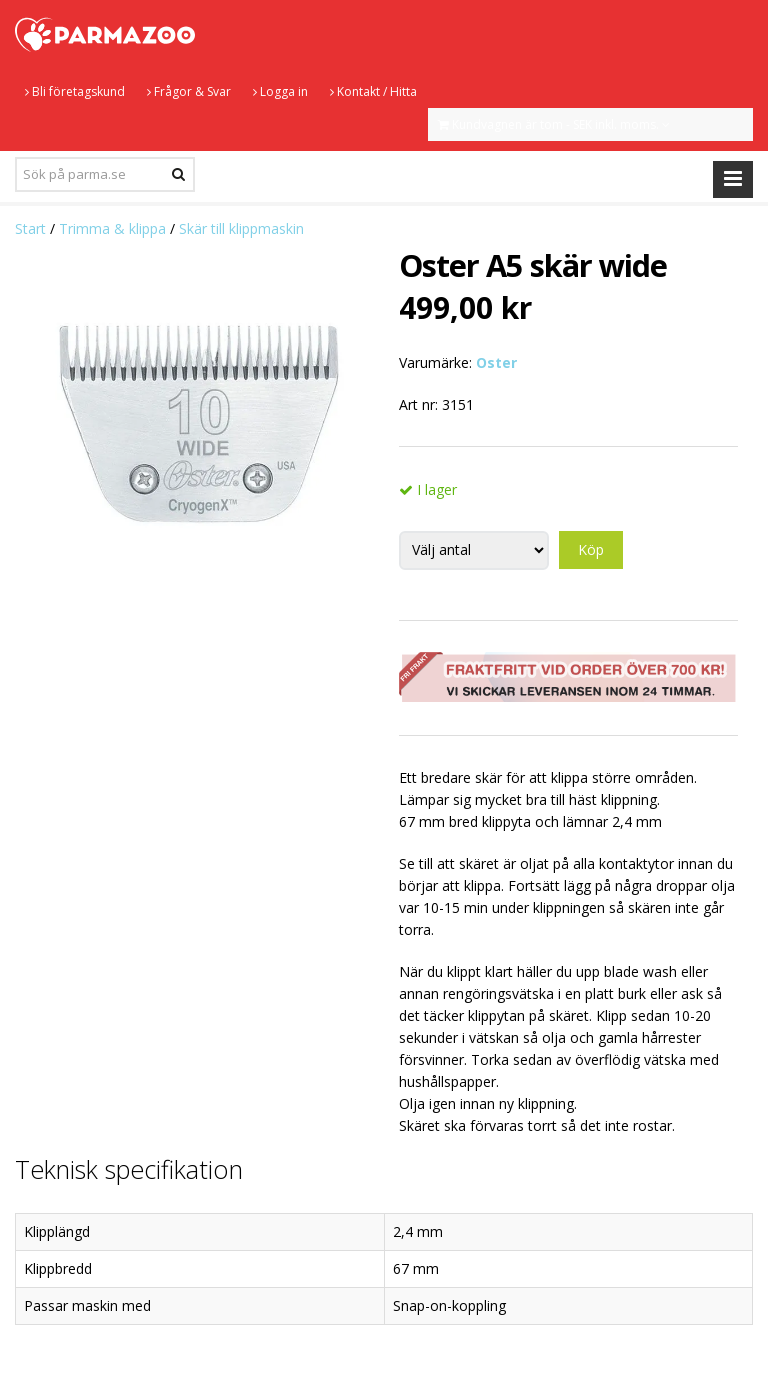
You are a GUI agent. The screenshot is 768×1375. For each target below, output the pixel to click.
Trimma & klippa (112, 228)
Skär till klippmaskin (241, 228)
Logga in (280, 91)
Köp (591, 549)
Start (30, 228)
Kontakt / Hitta (373, 91)
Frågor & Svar (189, 91)
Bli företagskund (75, 91)
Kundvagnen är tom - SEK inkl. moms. (554, 124)
